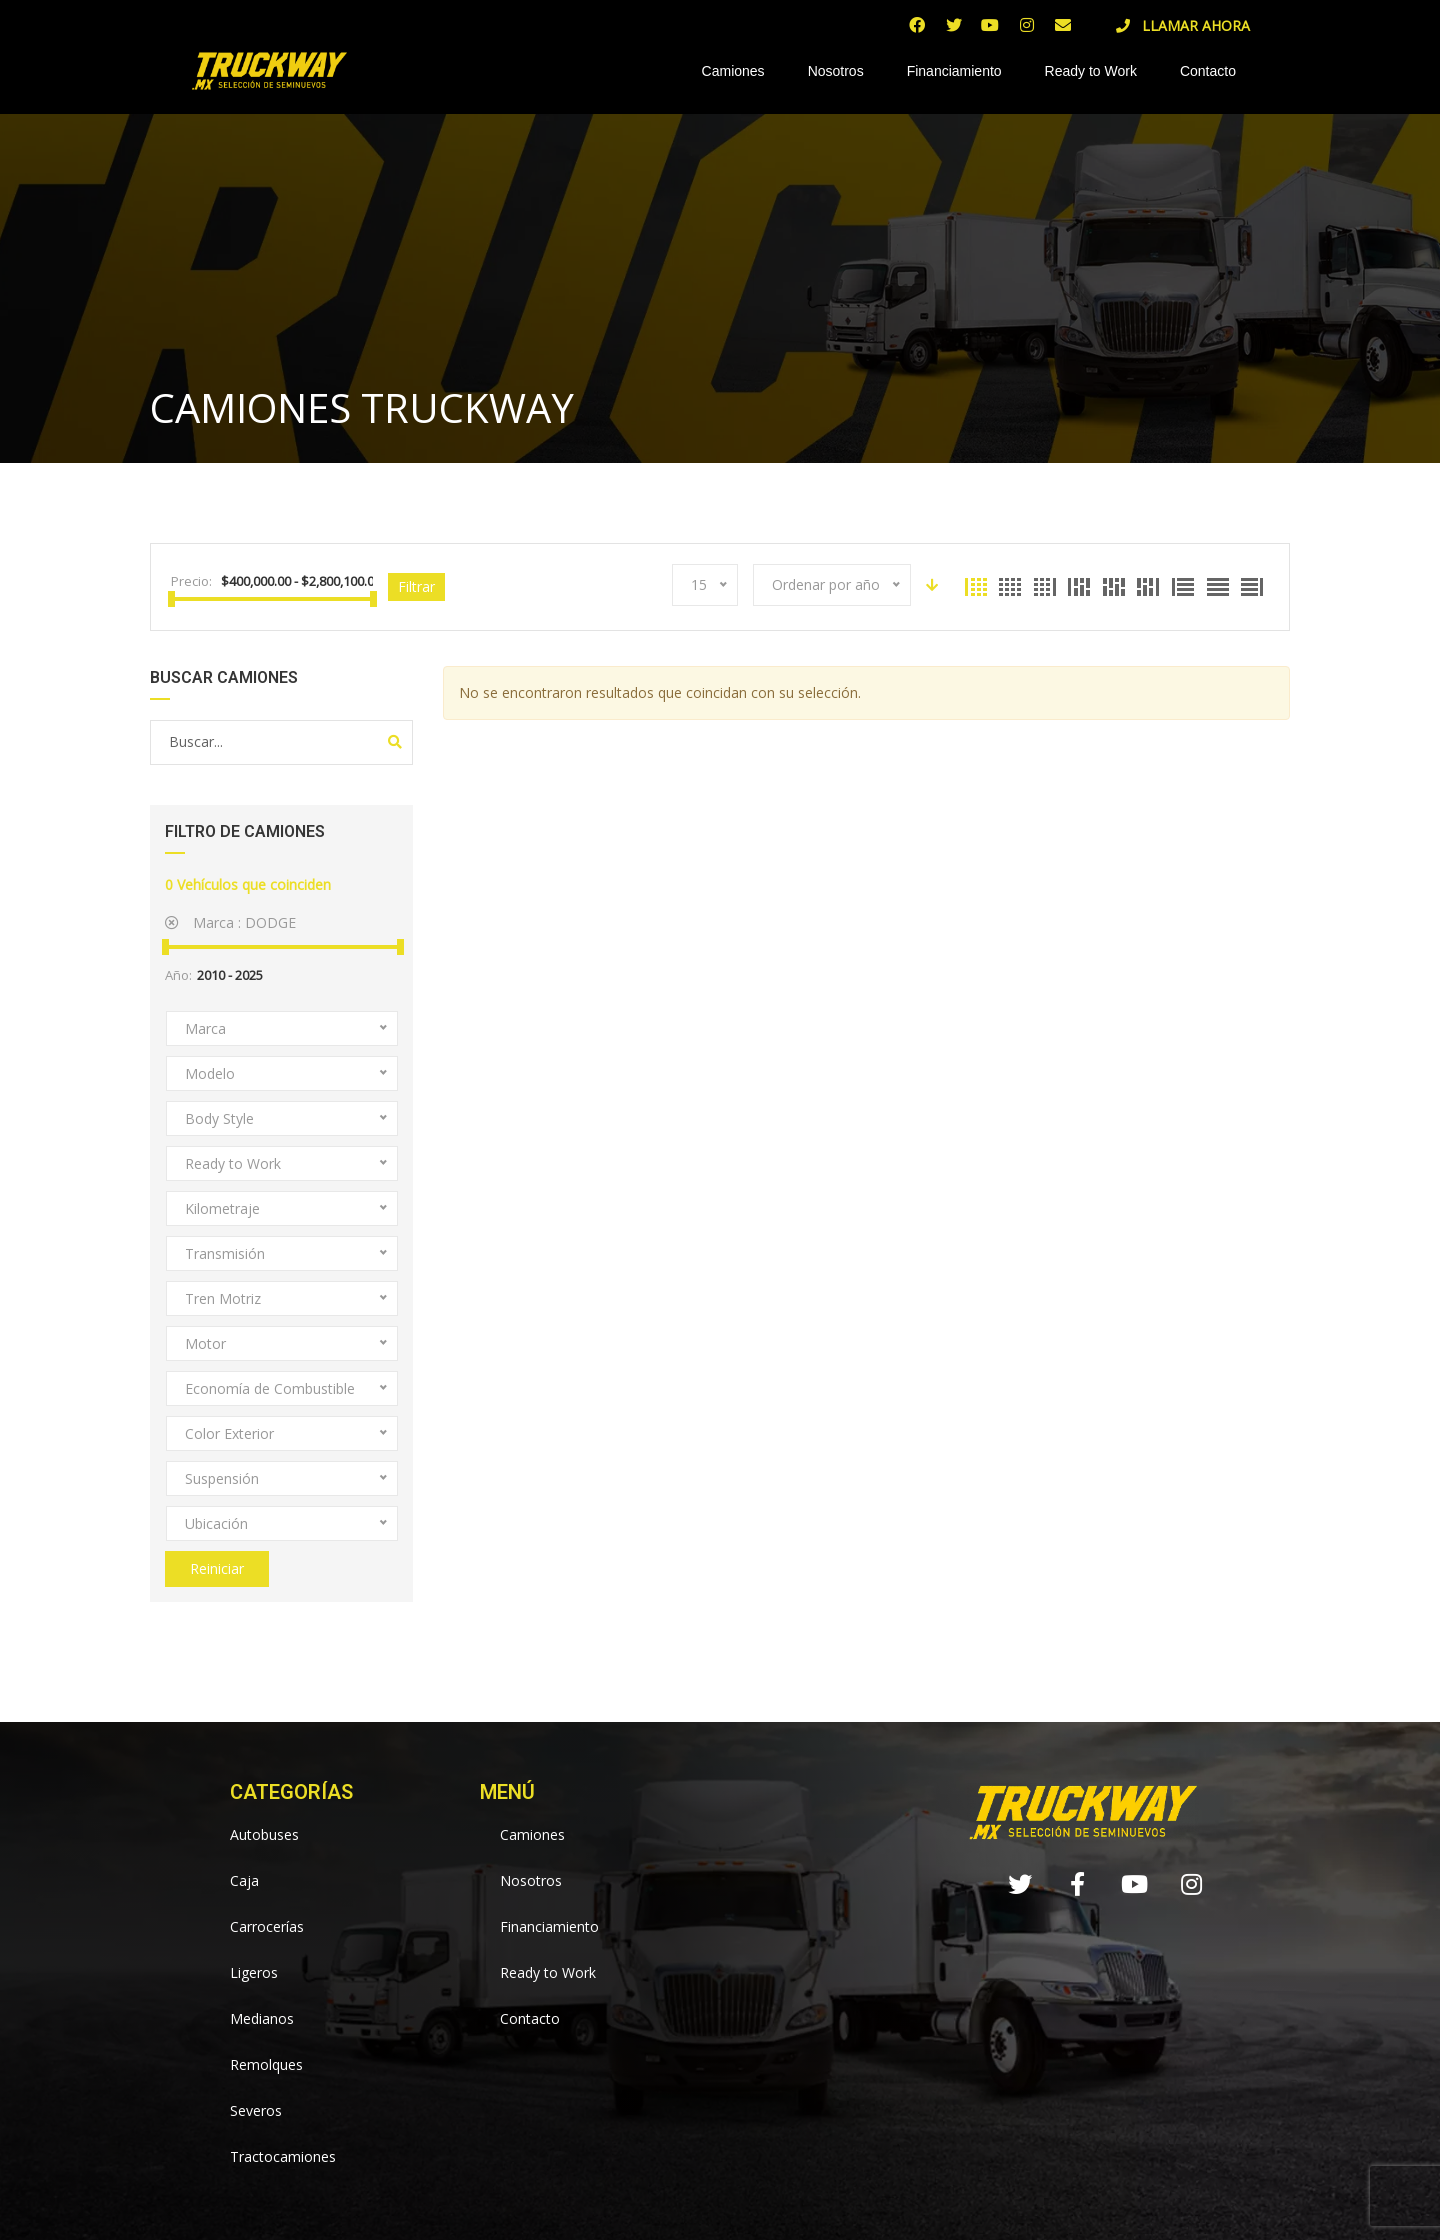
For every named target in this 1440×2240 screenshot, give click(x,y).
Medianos (262, 2018)
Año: (178, 975)
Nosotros (836, 71)
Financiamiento (954, 71)
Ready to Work (1091, 71)
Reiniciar (217, 1568)
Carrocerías (267, 1926)
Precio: (191, 581)
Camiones (733, 71)
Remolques (266, 2064)
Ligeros (254, 1972)
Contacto (1208, 71)
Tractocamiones (283, 2156)
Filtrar (416, 586)
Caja (244, 1880)
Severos (256, 2110)
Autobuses (264, 1834)
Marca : (230, 922)
